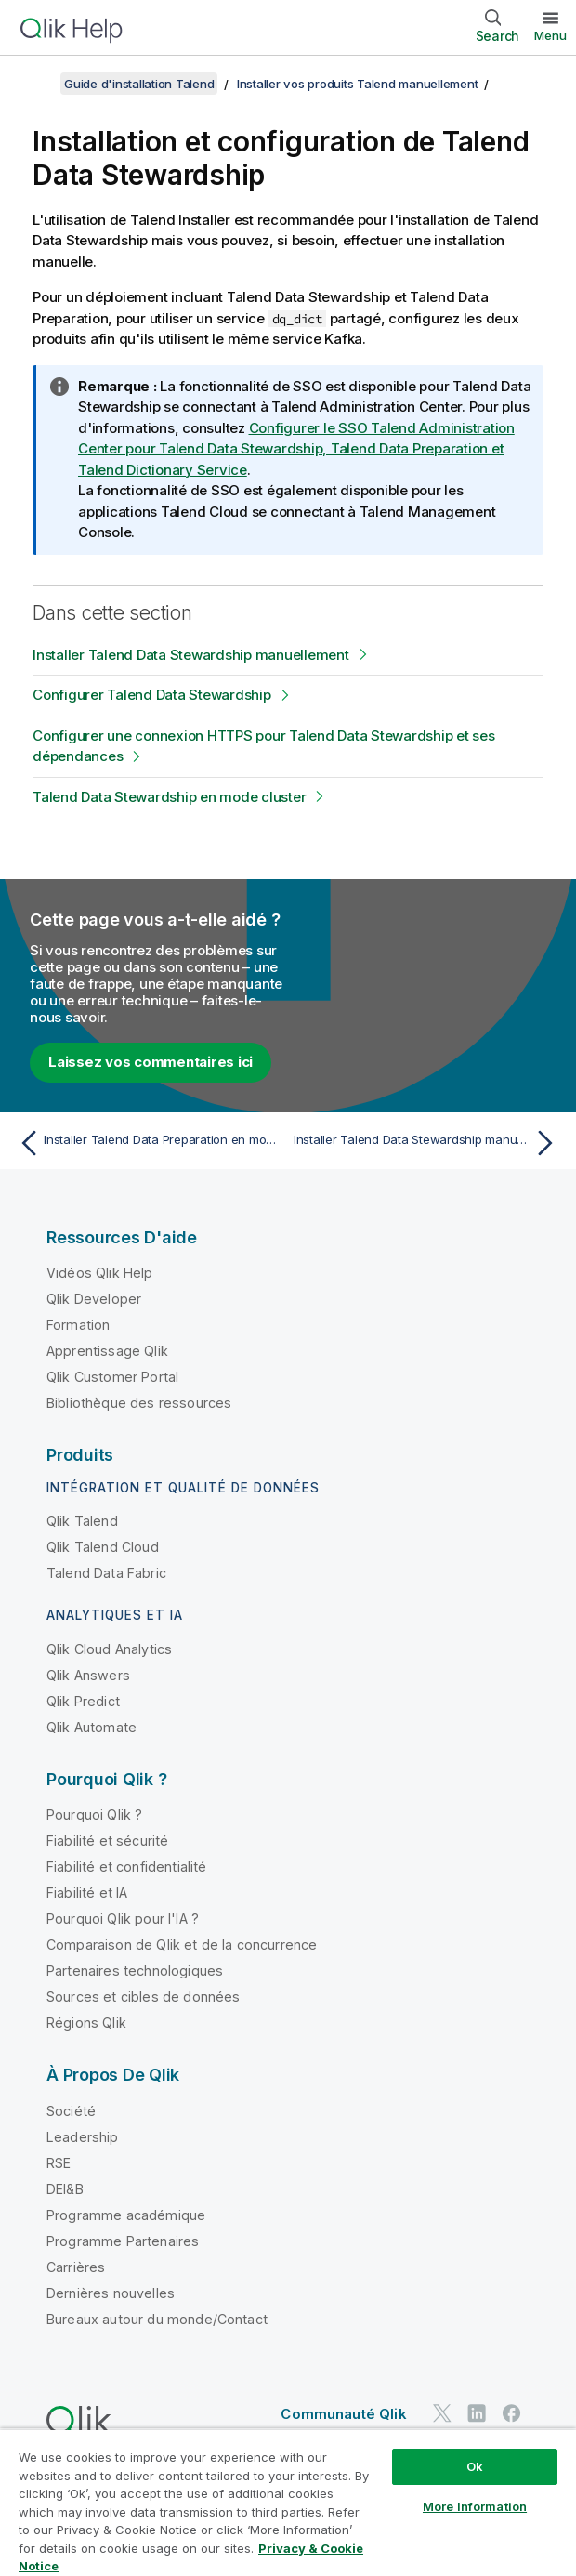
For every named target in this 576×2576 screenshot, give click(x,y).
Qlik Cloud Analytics (109, 1649)
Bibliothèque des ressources (138, 1403)
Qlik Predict (83, 1701)
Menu (550, 35)
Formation (78, 1325)
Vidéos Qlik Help (99, 1273)
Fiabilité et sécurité (107, 1840)
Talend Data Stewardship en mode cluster (169, 797)
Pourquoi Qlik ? (94, 1814)
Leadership (82, 2137)
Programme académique (125, 2215)
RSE (58, 2163)
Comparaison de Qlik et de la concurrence (181, 1944)
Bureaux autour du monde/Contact (157, 2319)
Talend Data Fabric (106, 1573)
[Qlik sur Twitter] (442, 2413)
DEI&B (65, 2189)
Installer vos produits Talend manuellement (357, 83)
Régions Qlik (86, 2023)
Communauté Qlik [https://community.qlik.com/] (343, 2414)
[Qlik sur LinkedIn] (477, 2413)
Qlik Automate (91, 1727)
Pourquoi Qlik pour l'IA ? (122, 1918)
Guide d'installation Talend (139, 83)
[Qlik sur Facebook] (512, 2413)
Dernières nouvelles (110, 2293)
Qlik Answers (88, 1675)
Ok (474, 2466)
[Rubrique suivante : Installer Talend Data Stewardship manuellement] (428, 1143)
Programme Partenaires (122, 2241)
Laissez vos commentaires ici (150, 1062)
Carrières (75, 2267)
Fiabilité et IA (86, 1892)
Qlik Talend (82, 1521)
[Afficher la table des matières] (37, 83)
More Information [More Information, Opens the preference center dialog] (475, 2506)
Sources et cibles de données (143, 1996)
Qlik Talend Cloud (102, 1547)
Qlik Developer (93, 1299)
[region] (288, 2502)
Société (71, 2111)
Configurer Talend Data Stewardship (152, 694)
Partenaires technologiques (134, 1970)
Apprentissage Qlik (107, 1351)
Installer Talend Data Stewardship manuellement (191, 655)
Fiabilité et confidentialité (126, 1866)
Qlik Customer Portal (112, 1377)
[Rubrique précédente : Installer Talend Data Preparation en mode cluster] (148, 1143)
